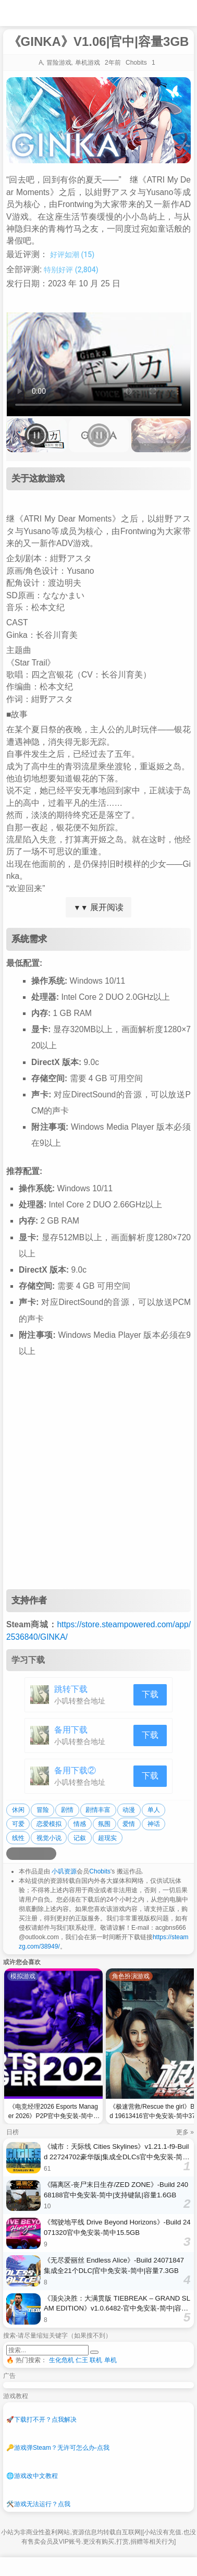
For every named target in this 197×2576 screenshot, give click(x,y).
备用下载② (75, 1770)
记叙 (79, 1838)
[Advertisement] (97, 1481)
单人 (153, 1809)
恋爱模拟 (48, 1824)
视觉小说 (48, 1838)
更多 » (185, 2132)
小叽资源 (64, 1871)
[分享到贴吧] (50, 1853)
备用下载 (71, 1729)
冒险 (42, 1809)
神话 (153, 1824)
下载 (150, 1694)
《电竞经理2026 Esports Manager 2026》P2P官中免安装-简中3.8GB (53, 2112)
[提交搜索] (94, 2352)
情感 (79, 1824)
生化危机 (61, 2360)
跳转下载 (71, 1689)
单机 (110, 2360)
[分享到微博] (12, 1853)
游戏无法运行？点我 (38, 2504)
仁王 (82, 2360)
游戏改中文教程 (32, 2476)
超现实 (107, 1838)
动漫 (128, 1809)
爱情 (128, 1824)
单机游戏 (87, 62)
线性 (18, 1838)
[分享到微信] (37, 1853)
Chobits (99, 1871)
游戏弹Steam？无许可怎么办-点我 (57, 2447)
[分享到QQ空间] (25, 1853)
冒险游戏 (58, 62)
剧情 (67, 1809)
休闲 (18, 1809)
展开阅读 (98, 907)
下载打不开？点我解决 (41, 2419)
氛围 (104, 1824)
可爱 (18, 1824)
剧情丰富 (97, 1809)
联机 (96, 2360)
